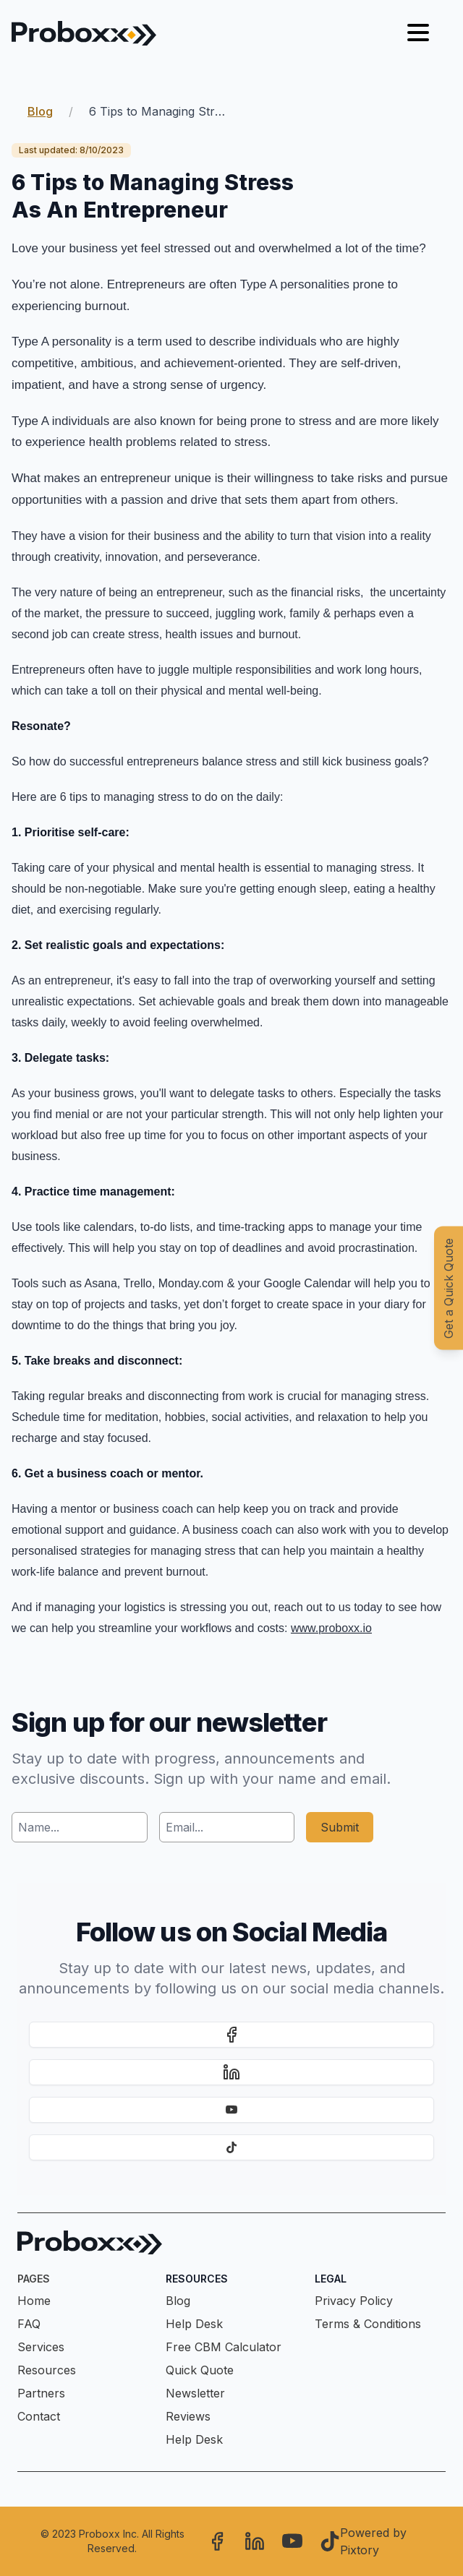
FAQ (29, 2324)
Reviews (188, 2416)
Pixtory (359, 2550)
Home (34, 2300)
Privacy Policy (354, 2300)
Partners (41, 2393)
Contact (38, 2416)
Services (40, 2347)
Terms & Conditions (368, 2324)
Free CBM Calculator (223, 2347)
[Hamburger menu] (418, 33)
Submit (339, 1827)
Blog (40, 111)
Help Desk (194, 2324)
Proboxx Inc (108, 2534)
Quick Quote (200, 2370)
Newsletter (195, 2393)
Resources (46, 2370)
